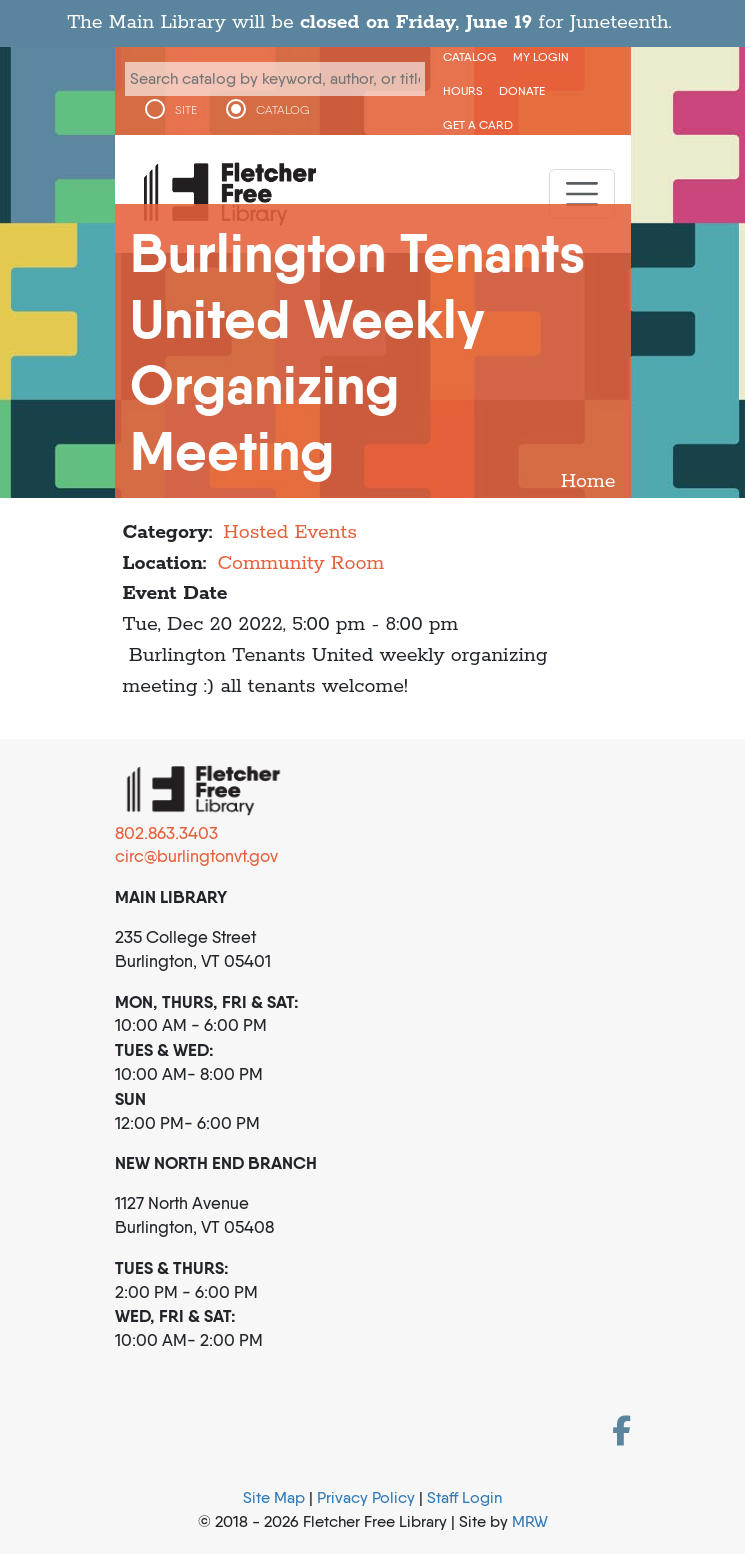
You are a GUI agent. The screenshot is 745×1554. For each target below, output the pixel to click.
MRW (530, 1521)
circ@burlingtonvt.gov (196, 856)
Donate (522, 90)
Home (588, 481)
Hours (463, 90)
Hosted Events (290, 532)
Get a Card (478, 124)
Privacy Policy (366, 1497)
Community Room (300, 563)
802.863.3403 (166, 833)
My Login (541, 56)
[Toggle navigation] (582, 194)
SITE (186, 110)
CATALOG (283, 110)
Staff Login (464, 1497)
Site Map (274, 1497)
